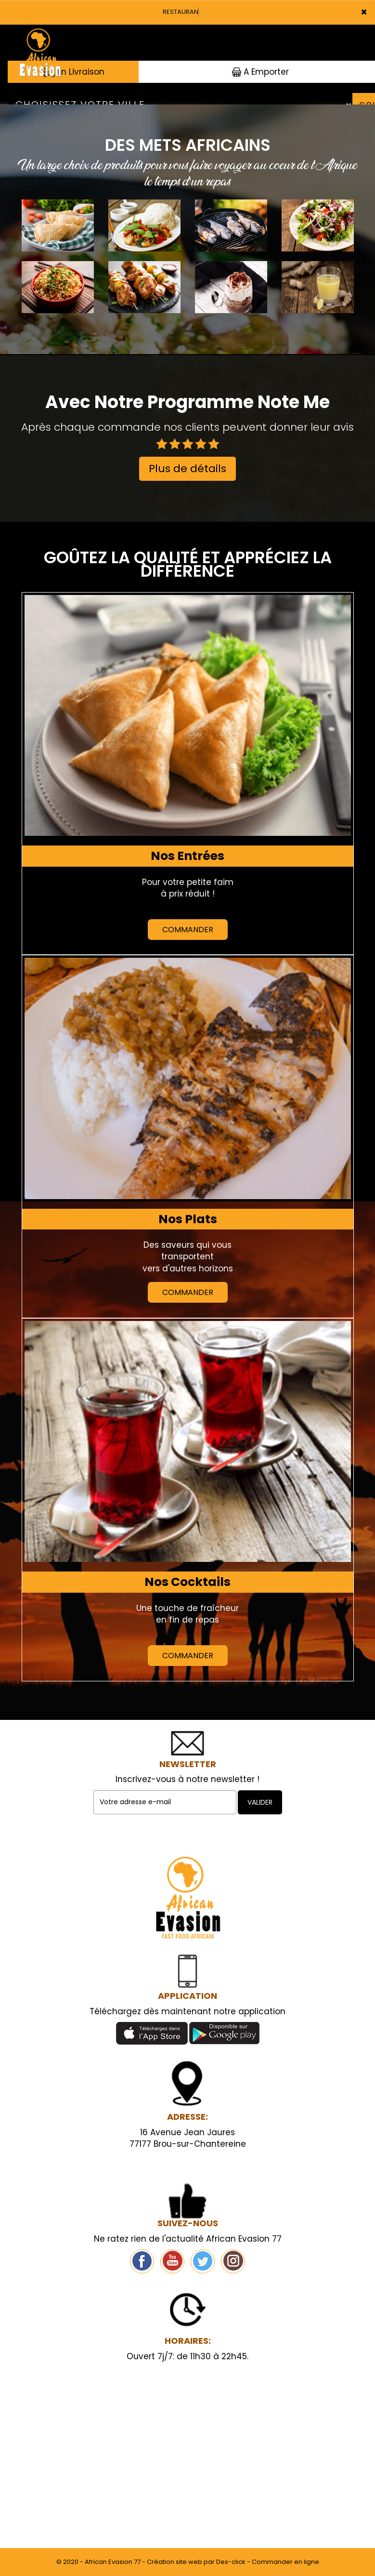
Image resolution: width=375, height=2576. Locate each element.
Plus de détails (187, 468)
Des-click (231, 2561)
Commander (187, 929)
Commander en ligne (285, 2561)
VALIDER (259, 1802)
